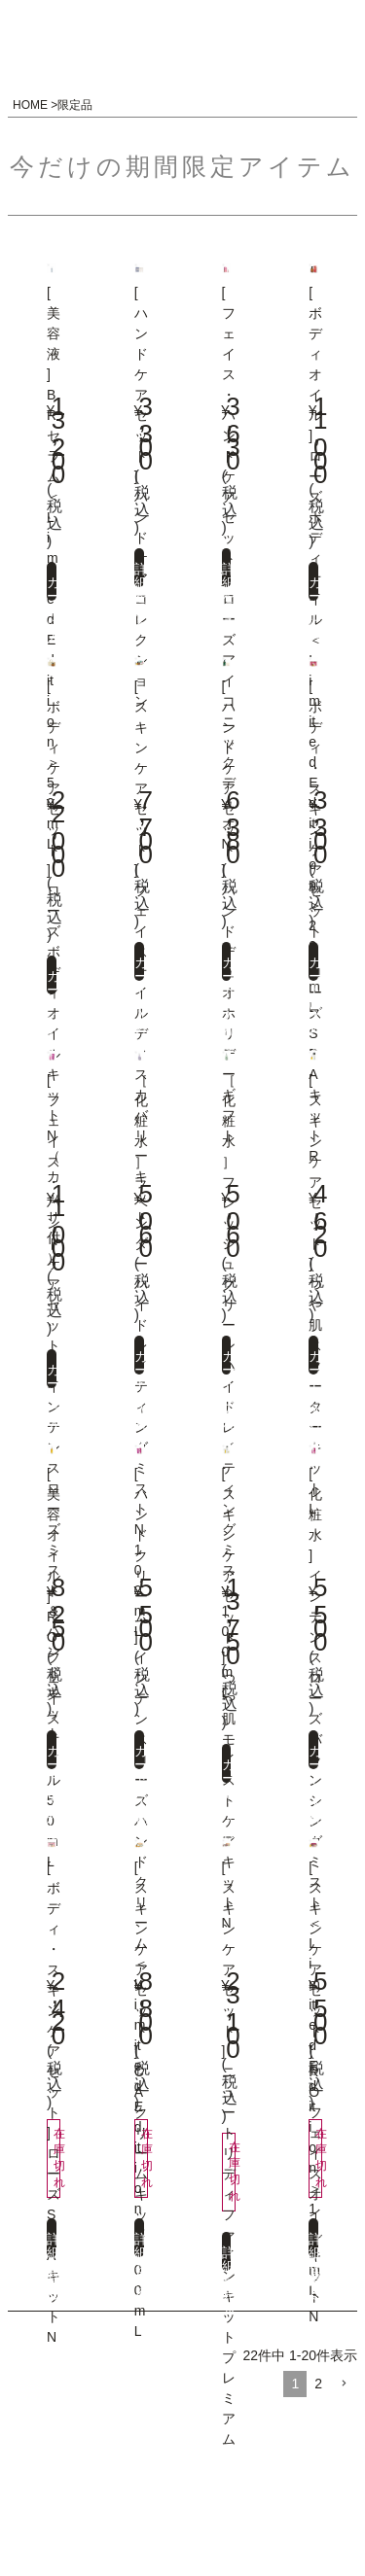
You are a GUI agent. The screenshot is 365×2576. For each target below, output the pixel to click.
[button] (343, 2384)
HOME (30, 105)
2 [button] (318, 2383)
